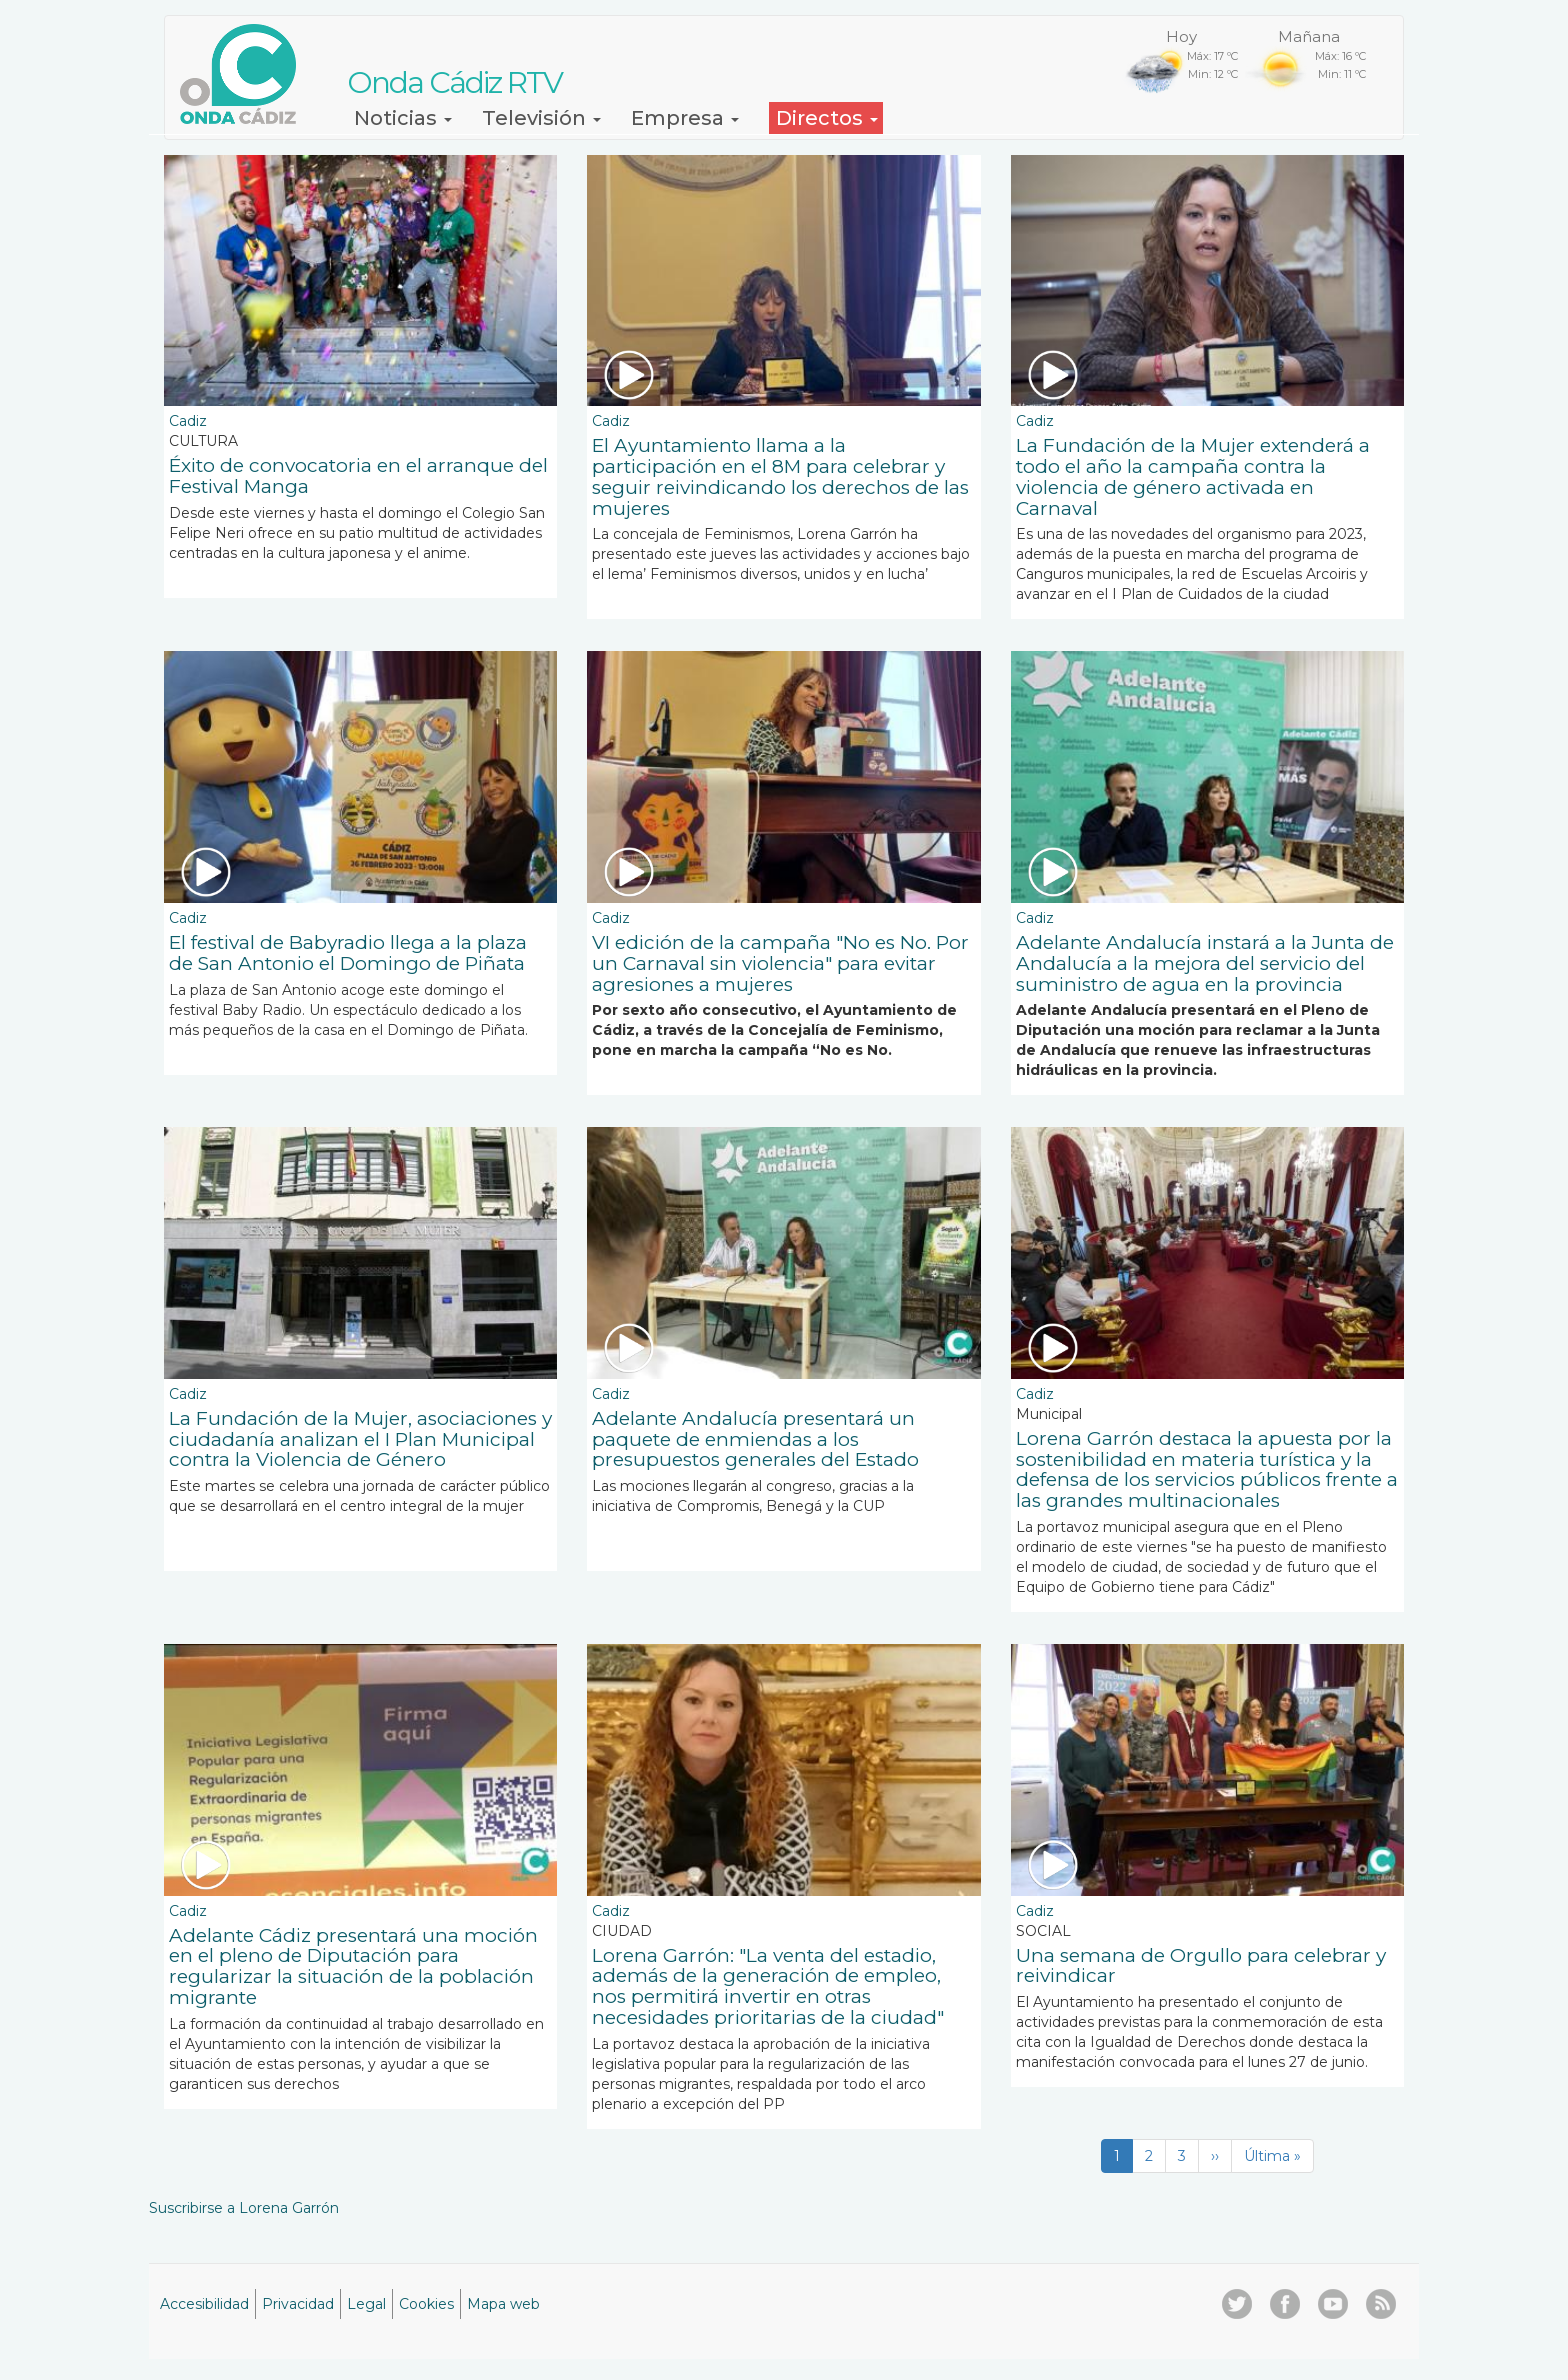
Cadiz (188, 421)
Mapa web (503, 2304)
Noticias (403, 118)
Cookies (426, 2304)
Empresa (685, 118)
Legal (366, 2304)
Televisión (541, 118)
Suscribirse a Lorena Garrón (244, 2208)
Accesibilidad (204, 2304)
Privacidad (298, 2304)
